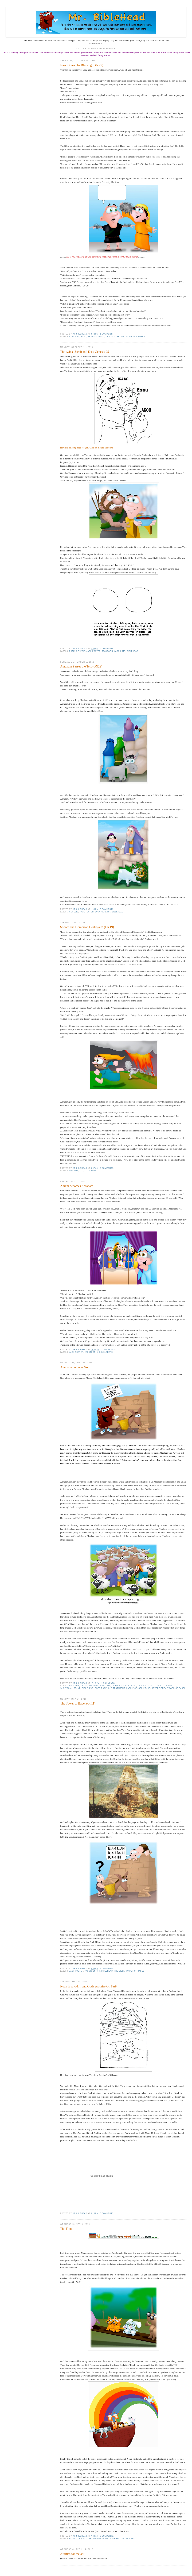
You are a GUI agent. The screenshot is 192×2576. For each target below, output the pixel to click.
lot (82, 1171)
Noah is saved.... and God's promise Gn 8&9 (88, 1986)
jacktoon (107, 651)
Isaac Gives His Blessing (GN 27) (81, 65)
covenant (130, 1686)
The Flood (66, 2229)
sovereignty (159, 1688)
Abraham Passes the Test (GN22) (81, 666)
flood (72, 2538)
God (150, 1686)
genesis (92, 336)
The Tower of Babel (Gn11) (77, 1703)
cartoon (105, 1686)
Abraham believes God (74, 1367)
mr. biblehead (137, 336)
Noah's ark (129, 2538)
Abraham (74, 1686)
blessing (74, 336)
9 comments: (107, 649)
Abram (83, 1686)
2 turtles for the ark (72, 2554)
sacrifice (131, 1688)
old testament (116, 1688)
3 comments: (108, 1349)
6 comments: (107, 2536)
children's (118, 1686)
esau (83, 336)
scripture (144, 1688)
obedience (101, 1688)
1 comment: (106, 334)
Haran (157, 1686)
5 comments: (107, 909)
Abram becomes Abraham (76, 1186)
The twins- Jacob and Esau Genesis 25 (84, 352)
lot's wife (90, 1171)
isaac (101, 336)
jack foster (112, 336)
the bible (119, 1971)
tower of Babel (176, 1688)
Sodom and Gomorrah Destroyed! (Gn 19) (87, 927)
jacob (124, 336)
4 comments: (108, 1683)
